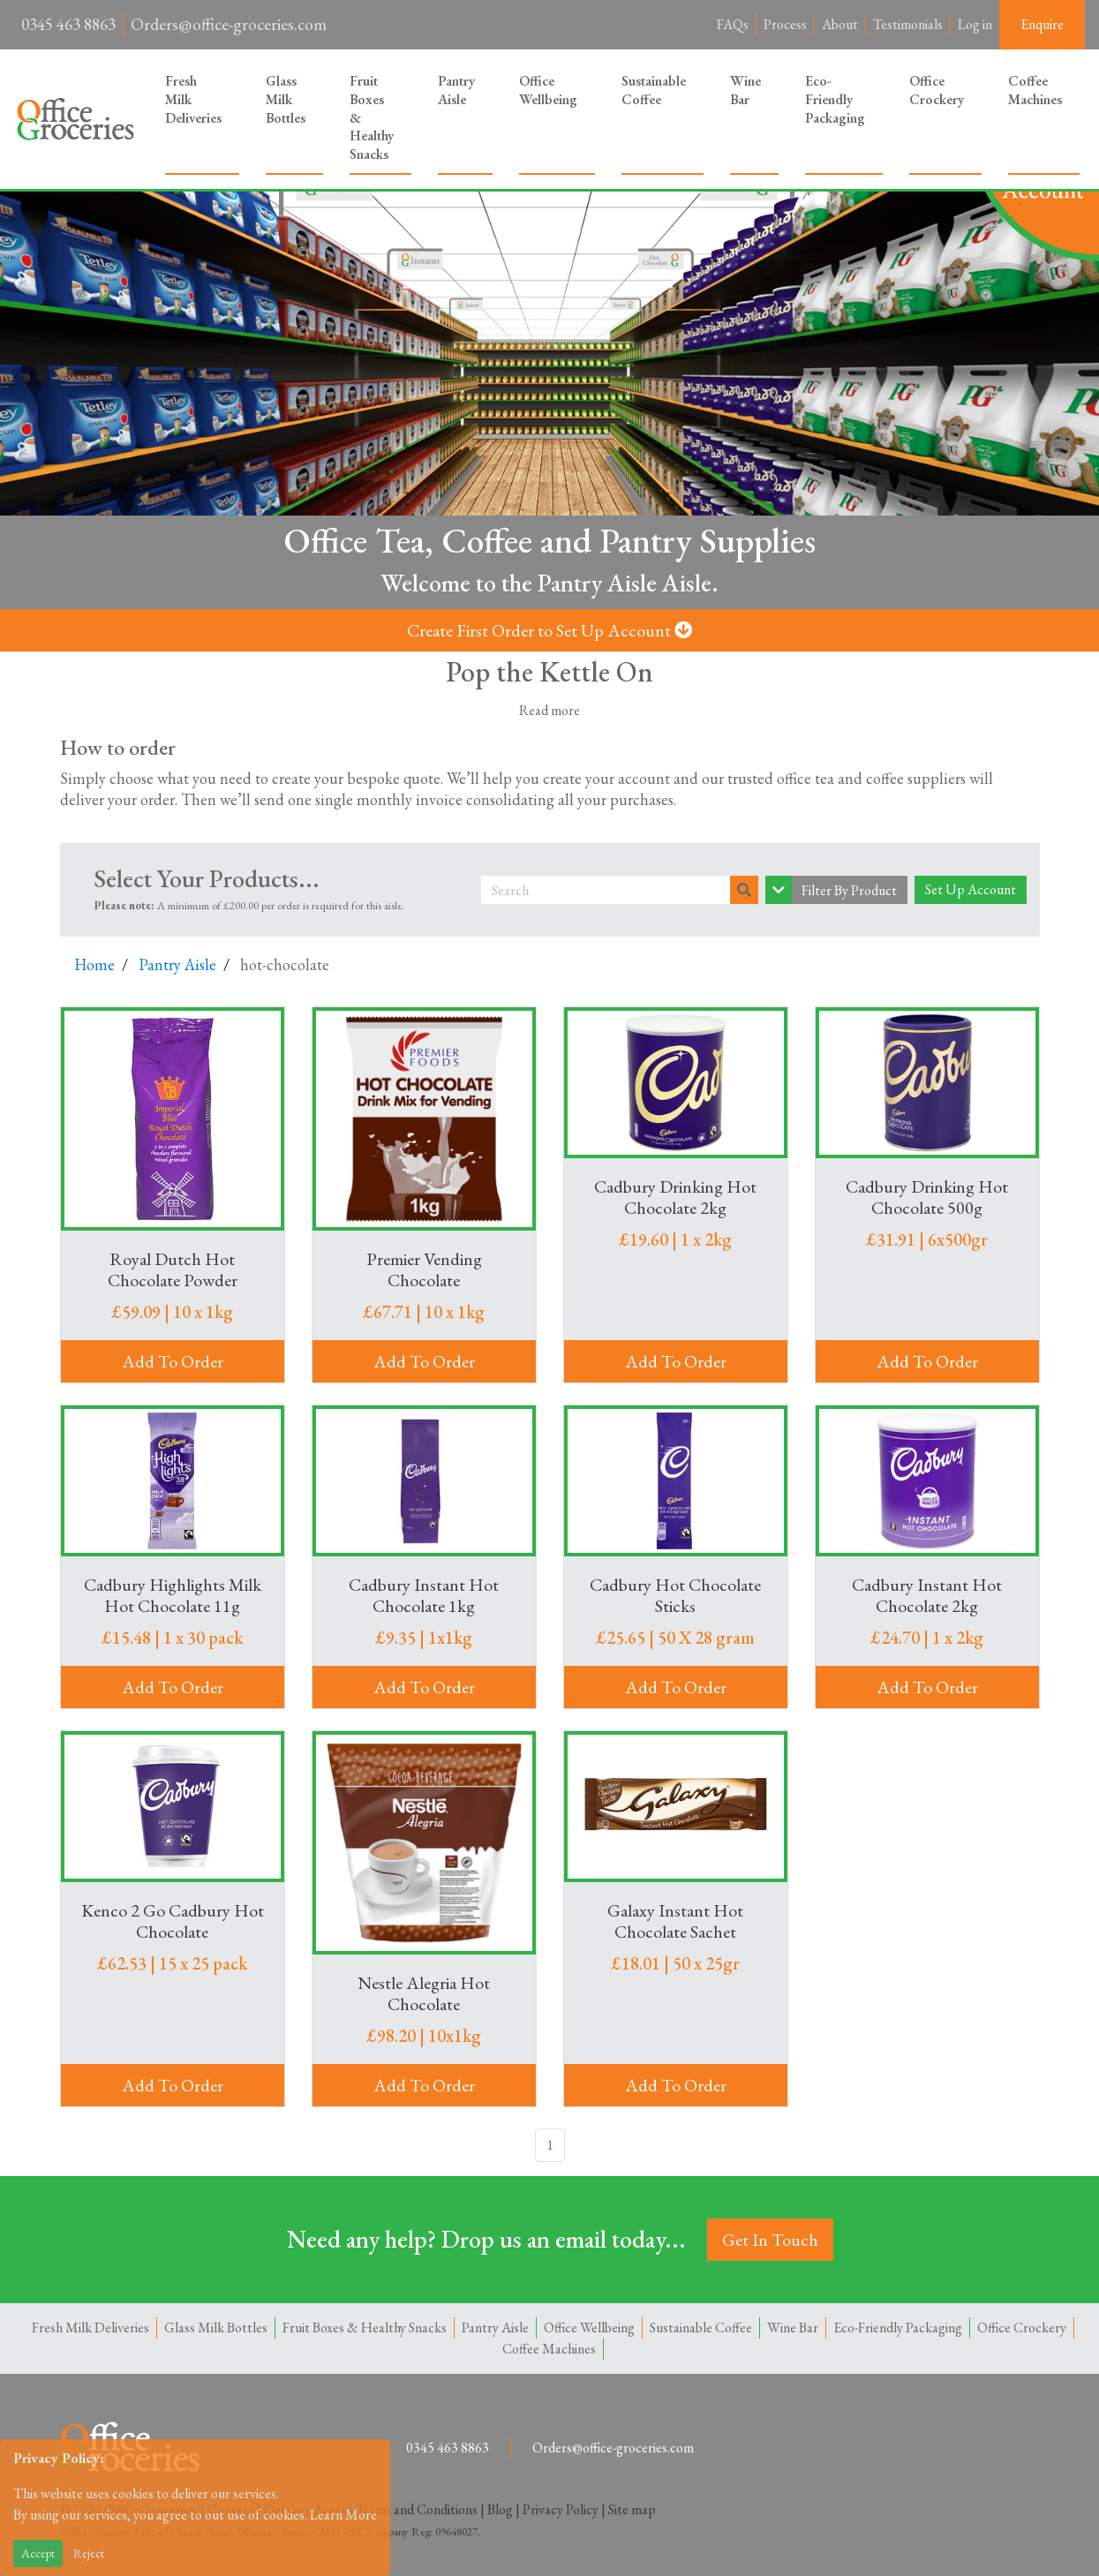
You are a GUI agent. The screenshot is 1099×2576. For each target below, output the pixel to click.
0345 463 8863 (68, 24)
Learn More (343, 2514)
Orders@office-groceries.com (229, 24)
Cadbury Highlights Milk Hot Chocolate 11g (172, 1594)
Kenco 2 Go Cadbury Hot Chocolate (172, 1920)
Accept (38, 2553)
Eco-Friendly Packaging (835, 99)
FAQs (733, 24)
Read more (549, 709)
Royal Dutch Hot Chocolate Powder (172, 1269)
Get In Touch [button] (770, 2238)
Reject (88, 2553)
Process (785, 24)
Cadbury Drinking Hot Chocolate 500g (927, 1196)
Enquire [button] (1042, 24)
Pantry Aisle (456, 90)
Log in (975, 24)
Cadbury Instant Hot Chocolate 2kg (927, 1594)
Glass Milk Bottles (285, 99)
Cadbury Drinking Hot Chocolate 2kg (675, 1196)
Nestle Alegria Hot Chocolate (424, 1992)
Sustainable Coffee (653, 90)
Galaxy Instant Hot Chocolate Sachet (675, 1921)
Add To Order (172, 1360)
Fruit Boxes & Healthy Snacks (372, 117)
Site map (632, 2508)
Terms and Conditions (417, 2508)
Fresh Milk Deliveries (193, 99)
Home (94, 963)
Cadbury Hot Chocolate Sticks (675, 1594)
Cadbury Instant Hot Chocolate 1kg (424, 1594)
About (840, 24)
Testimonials (908, 24)
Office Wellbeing (548, 90)
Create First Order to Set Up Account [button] (549, 630)
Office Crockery (936, 90)
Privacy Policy (560, 2508)
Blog (500, 2508)
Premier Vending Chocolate (424, 1269)
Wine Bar (745, 90)
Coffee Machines (1035, 90)
